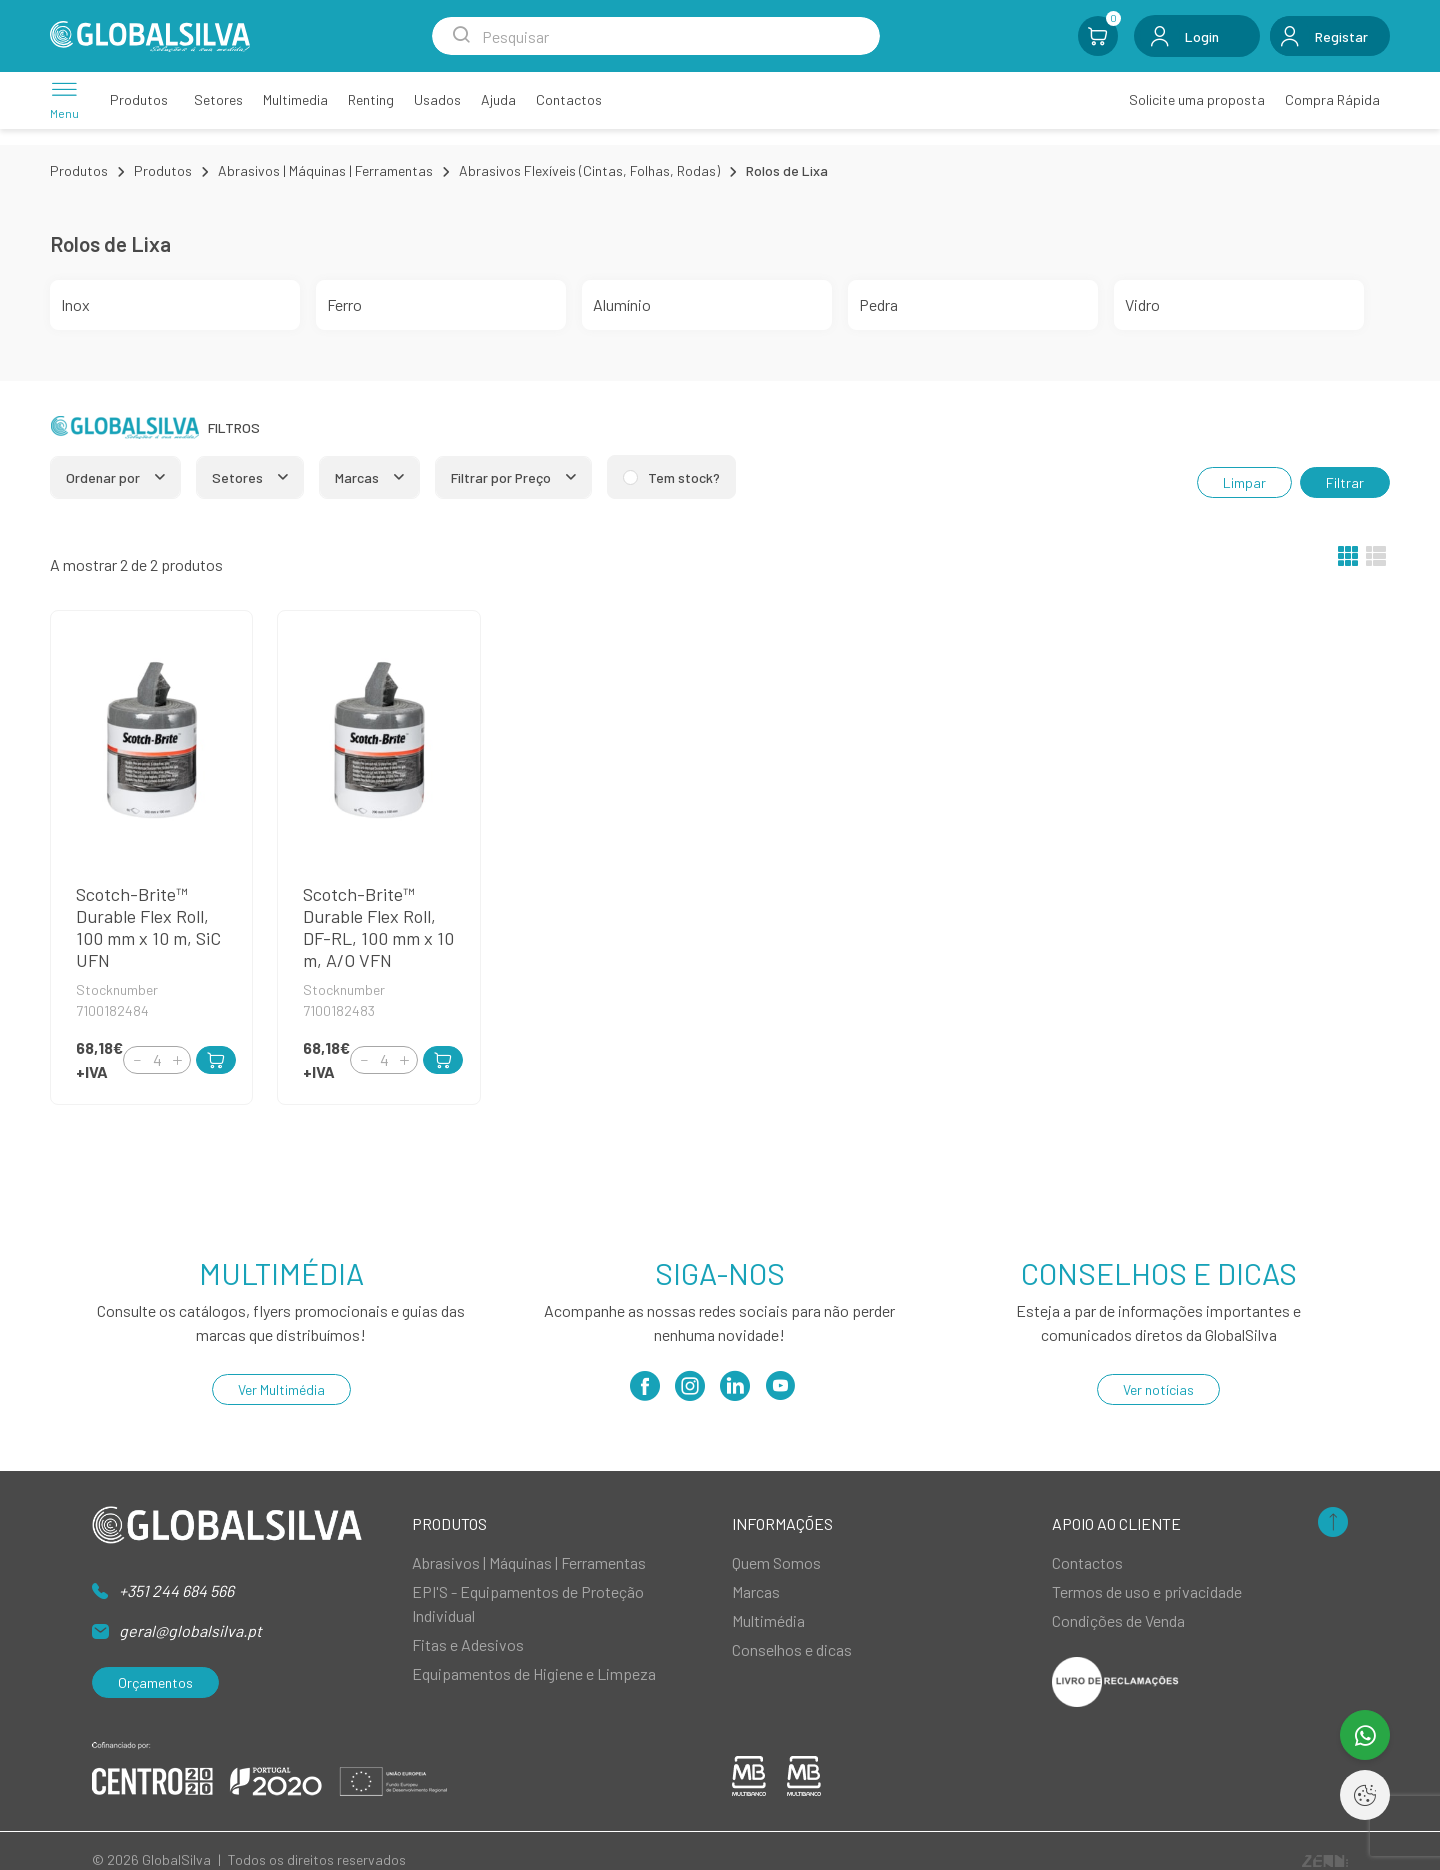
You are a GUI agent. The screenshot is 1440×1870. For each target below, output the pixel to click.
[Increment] (177, 1059)
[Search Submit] (461, 36)
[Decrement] (137, 1059)
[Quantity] (157, 1060)
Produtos (79, 170)
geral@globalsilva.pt (190, 1630)
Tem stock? (684, 477)
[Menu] (64, 99)
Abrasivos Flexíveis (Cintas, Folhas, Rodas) (589, 170)
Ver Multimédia (281, 1389)
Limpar (1244, 482)
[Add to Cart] (216, 1060)
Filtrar (1345, 482)
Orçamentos (155, 1682)
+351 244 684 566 (176, 1590)
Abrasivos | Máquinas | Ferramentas (325, 170)
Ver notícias (1158, 1389)
